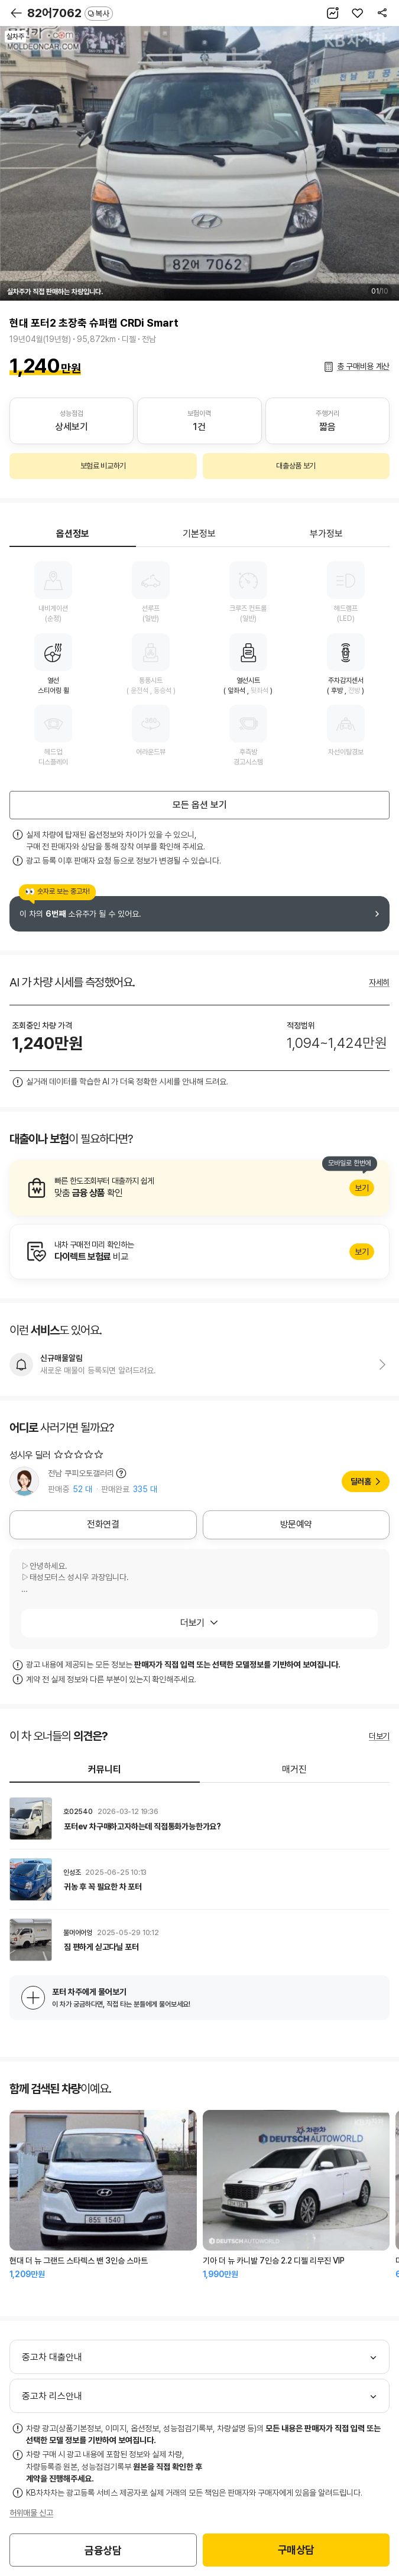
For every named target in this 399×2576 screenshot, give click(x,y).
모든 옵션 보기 (200, 804)
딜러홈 (361, 1481)
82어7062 (70, 13)
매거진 (294, 1769)
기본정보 (199, 533)
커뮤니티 (104, 1769)
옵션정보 (72, 533)
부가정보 (326, 533)
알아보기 (199, 1188)
